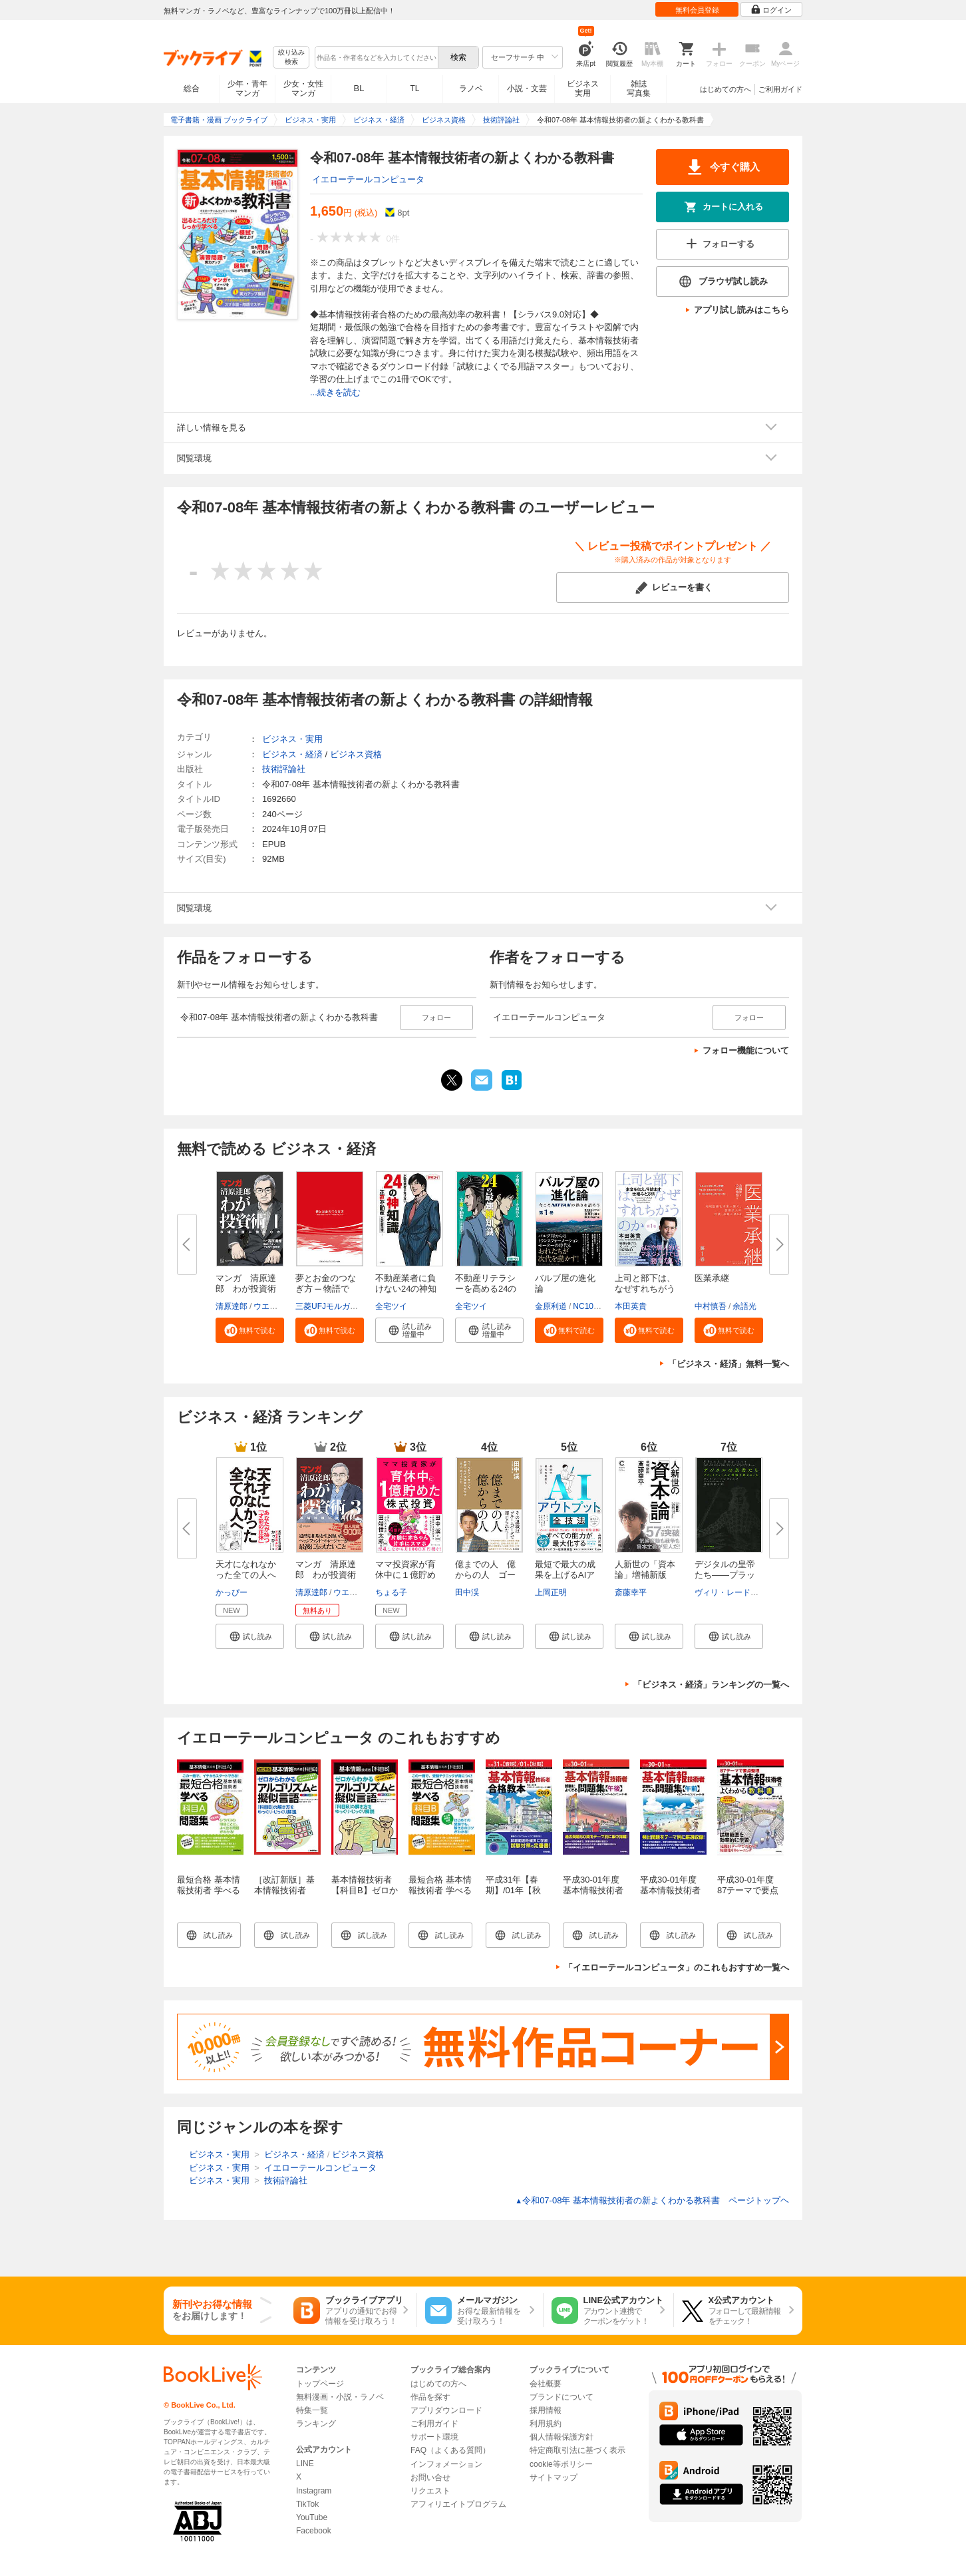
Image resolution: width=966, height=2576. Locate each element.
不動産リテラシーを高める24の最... (485, 1288)
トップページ (320, 2383)
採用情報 (546, 2410)
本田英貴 (631, 1306)
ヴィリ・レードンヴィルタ (742, 1592)
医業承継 (712, 1278)
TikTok (307, 2504)
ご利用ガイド (780, 89)
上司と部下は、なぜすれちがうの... (645, 1288)
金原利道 (551, 1306)
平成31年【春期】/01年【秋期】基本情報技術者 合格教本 (516, 1896)
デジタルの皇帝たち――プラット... (725, 1574)
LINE (305, 2463)
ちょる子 (391, 1592)
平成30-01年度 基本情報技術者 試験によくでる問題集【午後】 (593, 1896)
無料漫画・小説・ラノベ (340, 2397)
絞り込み (291, 58)
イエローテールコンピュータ (368, 179)
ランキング (316, 2423)
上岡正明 (551, 1592)
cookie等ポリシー (561, 2464)
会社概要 (546, 2383)
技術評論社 (283, 769)
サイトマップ (553, 2477)
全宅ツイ (391, 1306)
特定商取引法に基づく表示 (577, 2450)
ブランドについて (561, 2397)
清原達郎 (231, 1306)
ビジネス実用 (583, 88)
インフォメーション (446, 2464)
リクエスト (430, 2490)
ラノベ (471, 88)
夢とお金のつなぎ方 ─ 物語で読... (325, 1288)
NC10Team (593, 1306)
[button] (250, 1330)
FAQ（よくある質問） (450, 2450)
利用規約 (546, 2423)
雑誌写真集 (639, 88)
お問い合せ (430, 2477)
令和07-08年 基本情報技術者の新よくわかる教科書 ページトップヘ (652, 2200)
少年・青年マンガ (247, 88)
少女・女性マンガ (303, 88)
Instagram (313, 2490)
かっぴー (231, 1592)
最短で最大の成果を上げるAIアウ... (565, 1574)
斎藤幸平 (631, 1592)
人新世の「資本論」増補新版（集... (645, 1574)
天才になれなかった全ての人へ (246, 1569)
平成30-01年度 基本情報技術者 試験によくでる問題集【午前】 (670, 1896)
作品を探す (430, 2397)
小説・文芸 (527, 88)
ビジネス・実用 (292, 739)
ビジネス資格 (356, 754)
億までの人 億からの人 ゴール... (485, 1574)
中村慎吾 (710, 1306)
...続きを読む (335, 392)
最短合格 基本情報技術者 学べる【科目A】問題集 (210, 1890)
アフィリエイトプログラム (458, 2504)
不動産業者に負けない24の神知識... (405, 1288)
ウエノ (265, 1306)
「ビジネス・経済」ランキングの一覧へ (711, 1685)
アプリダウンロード (446, 2410)
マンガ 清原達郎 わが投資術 (246, 1283)
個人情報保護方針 (561, 2437)
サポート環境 (434, 2437)
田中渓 (467, 1592)
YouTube (311, 2517)
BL (359, 88)
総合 (192, 88)
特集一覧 (312, 2410)
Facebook (313, 2530)
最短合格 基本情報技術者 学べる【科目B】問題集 (441, 1890)
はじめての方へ (725, 89)
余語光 (744, 1306)
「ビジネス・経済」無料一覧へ (728, 1364)
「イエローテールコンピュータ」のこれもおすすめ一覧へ (676, 1967)
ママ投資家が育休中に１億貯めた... (405, 1574)
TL (414, 88)
